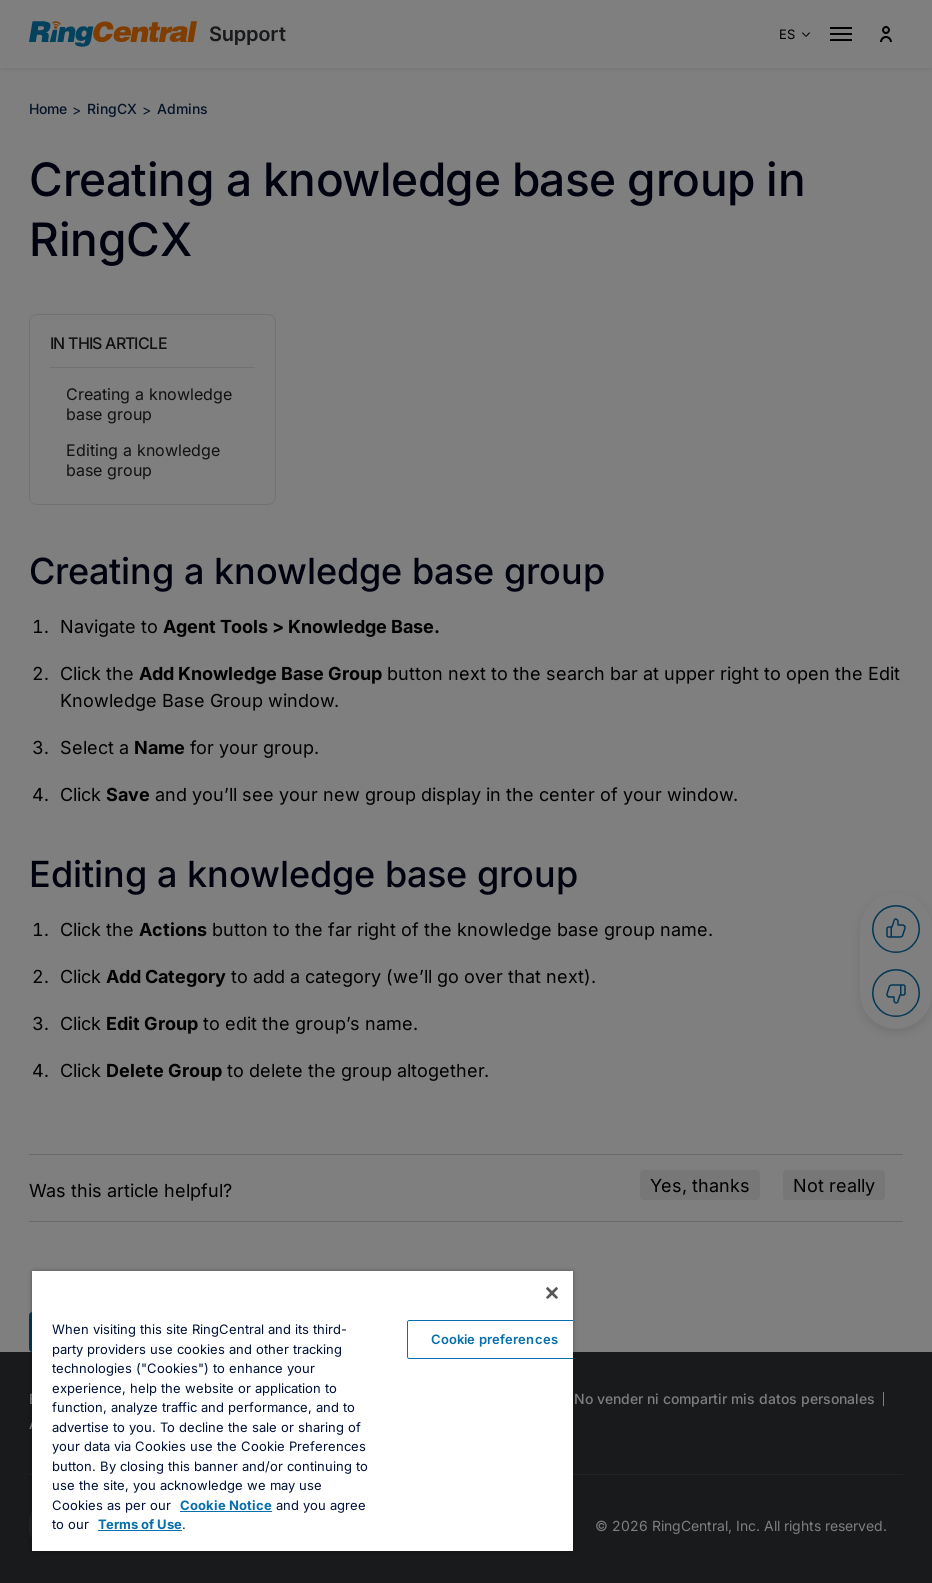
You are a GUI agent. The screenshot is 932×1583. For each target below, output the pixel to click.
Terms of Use (140, 1524)
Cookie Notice (226, 1505)
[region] (302, 1411)
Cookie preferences (494, 1339)
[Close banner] (552, 1293)
